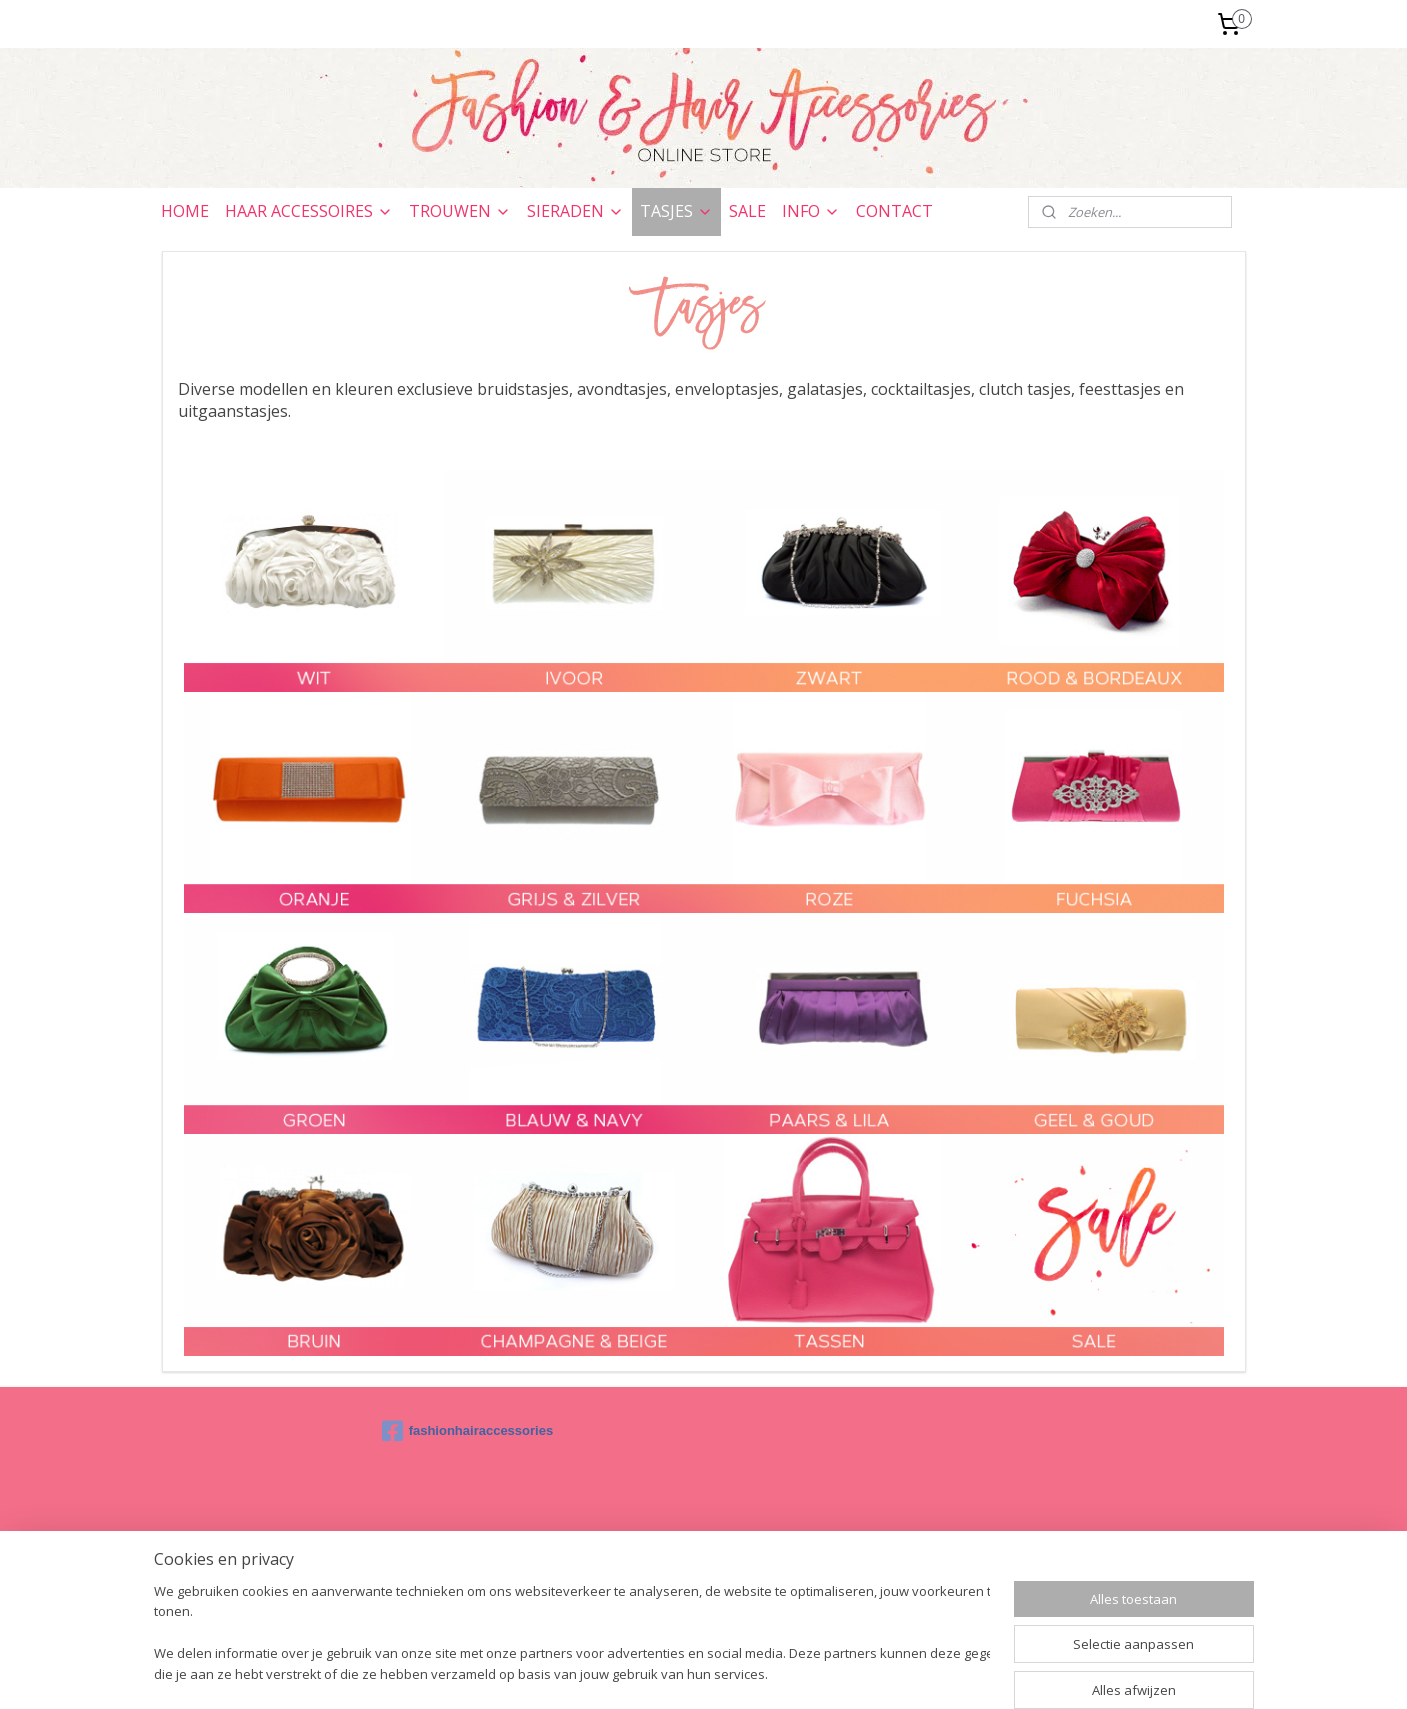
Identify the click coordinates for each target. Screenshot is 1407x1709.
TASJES (676, 211)
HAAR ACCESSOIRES (309, 211)
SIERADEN (575, 211)
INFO (811, 211)
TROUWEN (460, 211)
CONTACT (894, 211)
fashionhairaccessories (468, 1431)
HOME (185, 211)
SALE (747, 211)
